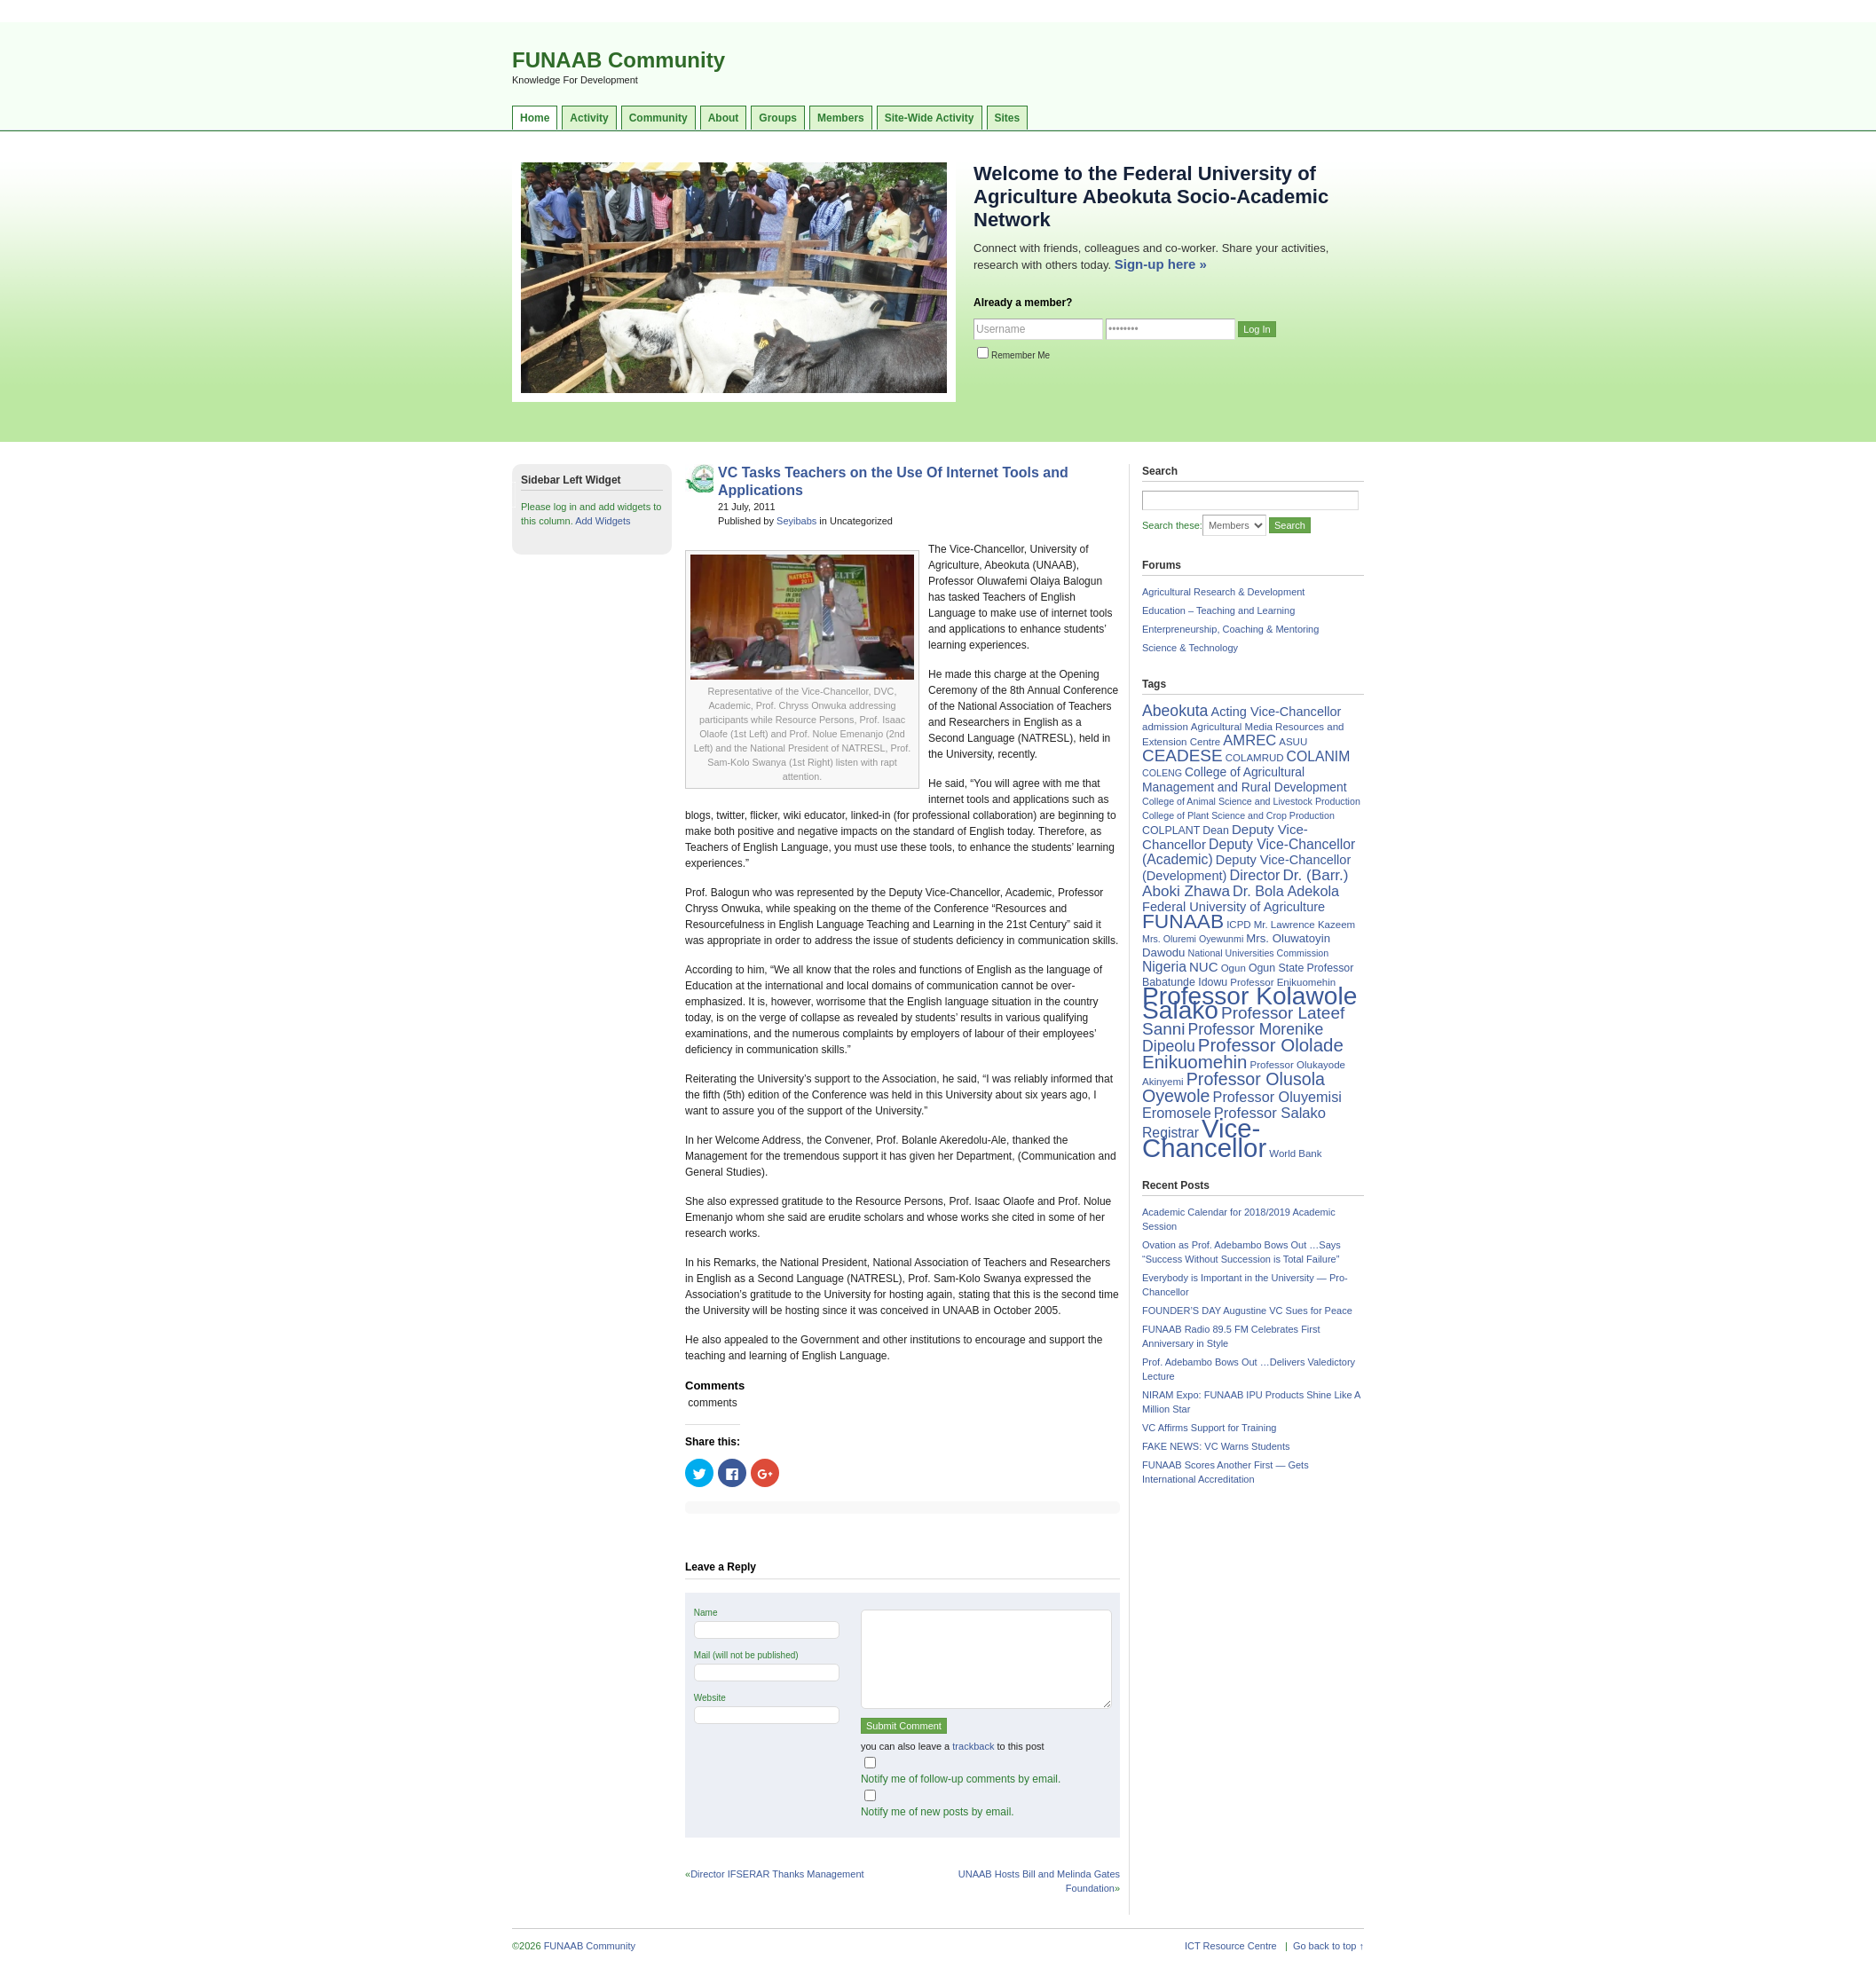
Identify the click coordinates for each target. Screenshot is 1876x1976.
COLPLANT (1171, 830)
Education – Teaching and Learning (1218, 610)
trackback (973, 1746)
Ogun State (1277, 968)
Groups (778, 118)
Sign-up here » (1161, 264)
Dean (1215, 830)
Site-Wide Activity (929, 118)
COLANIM (1319, 756)
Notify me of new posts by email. (937, 1812)
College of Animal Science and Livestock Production (1251, 801)
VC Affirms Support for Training (1209, 1427)
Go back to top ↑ (1328, 1946)
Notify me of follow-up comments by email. (960, 1779)
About (723, 118)
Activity (589, 118)
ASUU (1293, 741)
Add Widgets (602, 521)
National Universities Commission (1258, 953)
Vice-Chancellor (1204, 1138)
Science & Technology (1190, 647)
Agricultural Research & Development (1223, 592)
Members (840, 118)
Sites (1008, 118)
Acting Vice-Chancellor (1275, 712)
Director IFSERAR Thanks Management (776, 1874)
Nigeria (1164, 966)
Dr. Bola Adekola (1286, 891)
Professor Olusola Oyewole (1233, 1087)
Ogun (1233, 968)
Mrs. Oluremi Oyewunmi (1192, 938)
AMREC (1249, 740)
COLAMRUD (1255, 757)
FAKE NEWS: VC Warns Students (1215, 1446)
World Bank (1295, 1153)
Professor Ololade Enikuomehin (1243, 1053)
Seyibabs (796, 521)
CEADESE (1182, 755)
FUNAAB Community (618, 60)
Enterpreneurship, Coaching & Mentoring (1230, 629)
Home (534, 118)
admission (1165, 726)
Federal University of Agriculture (1233, 907)
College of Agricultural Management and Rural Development (1244, 779)
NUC (1203, 966)
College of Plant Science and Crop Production (1238, 815)
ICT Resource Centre (1231, 1946)
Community (658, 118)
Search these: (1172, 525)
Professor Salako (1270, 1113)
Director (1254, 875)
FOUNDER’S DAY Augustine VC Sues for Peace (1247, 1310)
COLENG (1162, 773)
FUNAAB (1183, 921)
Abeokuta (1175, 711)
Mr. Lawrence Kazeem (1304, 924)
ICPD (1238, 924)
